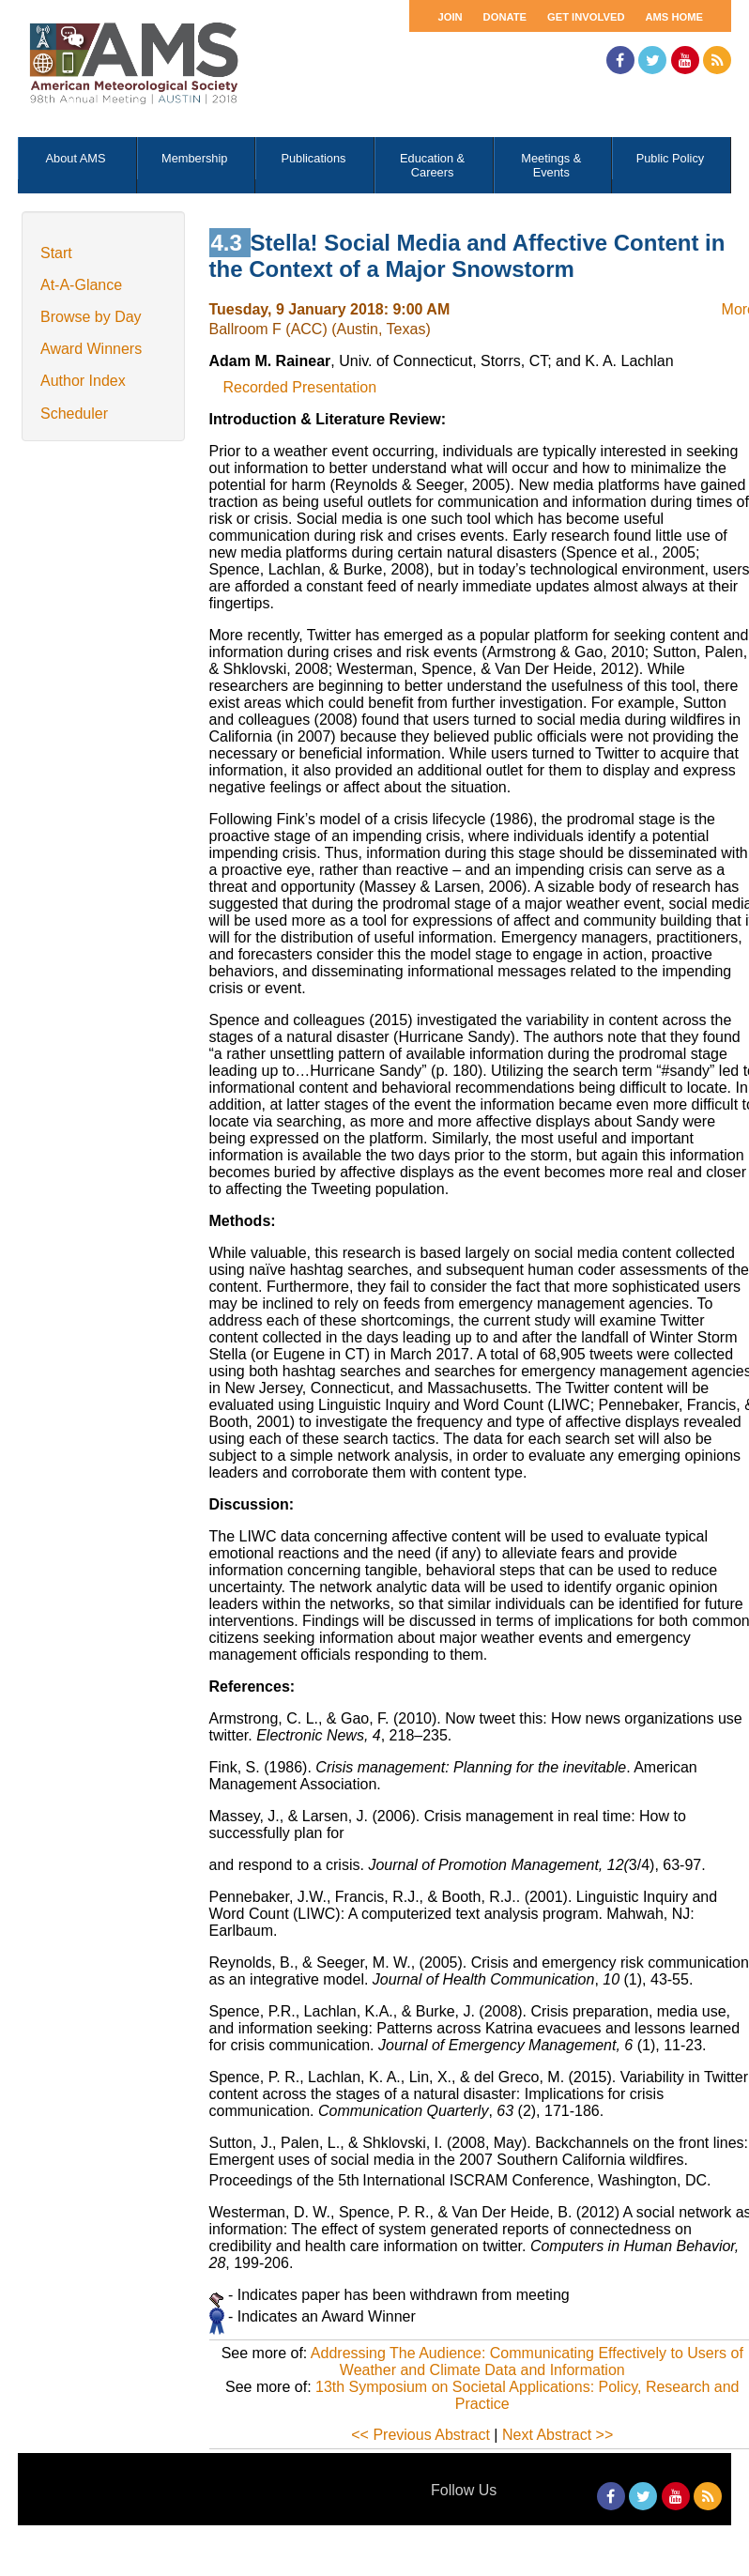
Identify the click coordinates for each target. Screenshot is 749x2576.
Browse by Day (91, 317)
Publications (313, 158)
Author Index (83, 381)
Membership (194, 158)
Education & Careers (432, 165)
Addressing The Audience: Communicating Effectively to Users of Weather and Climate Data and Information (527, 2361)
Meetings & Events (551, 165)
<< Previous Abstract (420, 2435)
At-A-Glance (81, 285)
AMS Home (674, 17)
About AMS (76, 158)
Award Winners (91, 349)
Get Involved (585, 17)
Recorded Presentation (300, 387)
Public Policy (670, 158)
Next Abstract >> (557, 2435)
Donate (505, 17)
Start (56, 253)
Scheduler (74, 414)
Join (449, 17)
